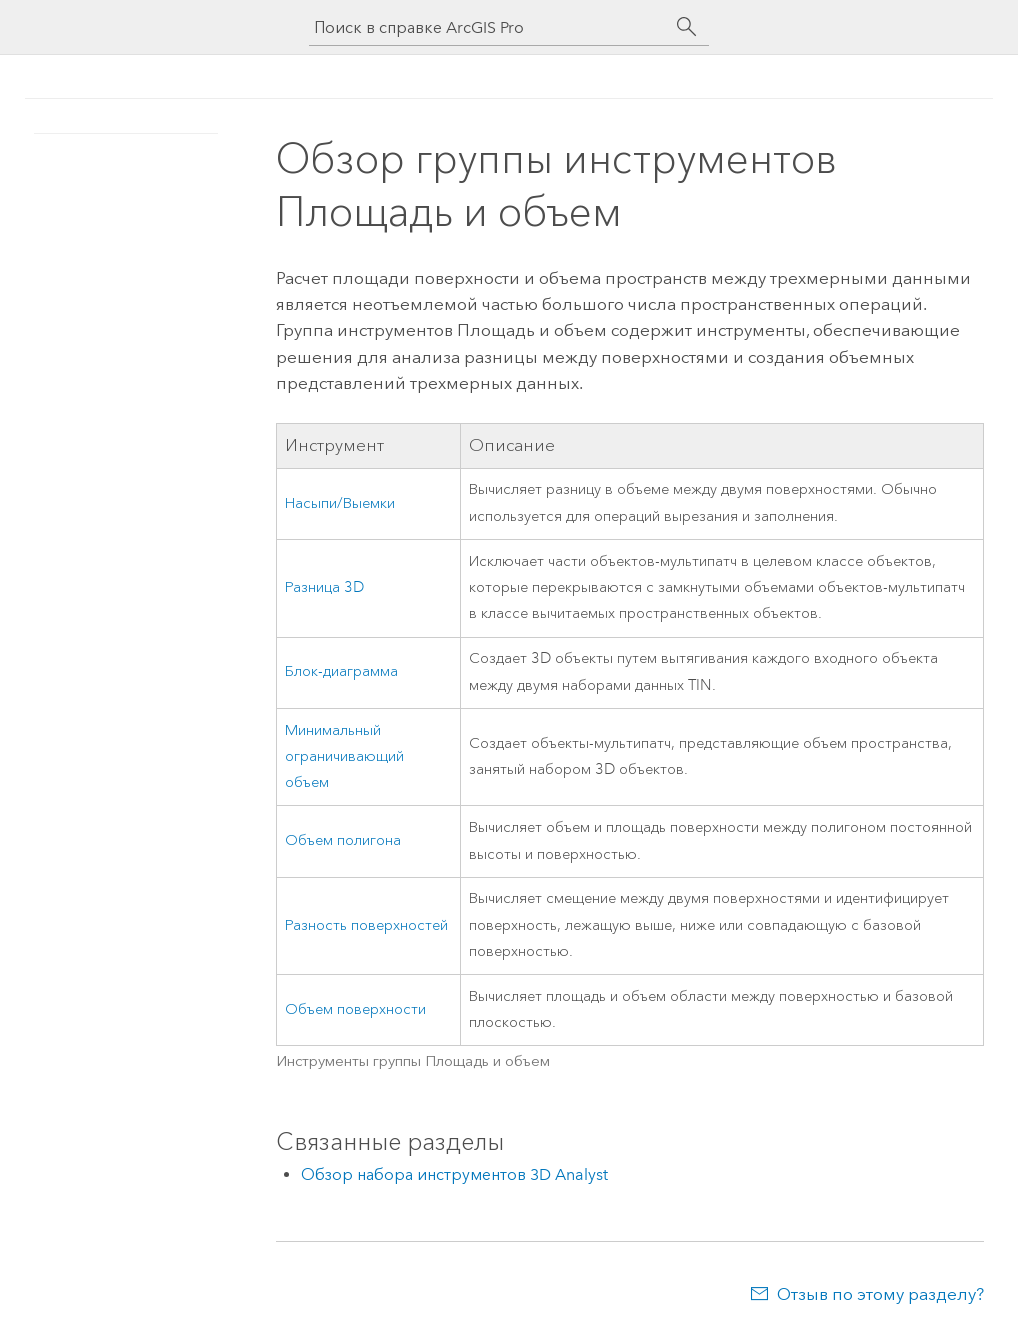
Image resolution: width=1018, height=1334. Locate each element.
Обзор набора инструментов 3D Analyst (454, 1174)
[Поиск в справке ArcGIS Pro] (489, 27)
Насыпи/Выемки (340, 503)
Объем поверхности (355, 1009)
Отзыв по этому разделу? (880, 1294)
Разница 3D (324, 587)
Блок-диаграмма (341, 671)
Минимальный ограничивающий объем (344, 757)
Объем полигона (343, 840)
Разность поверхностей (366, 925)
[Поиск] (687, 27)
